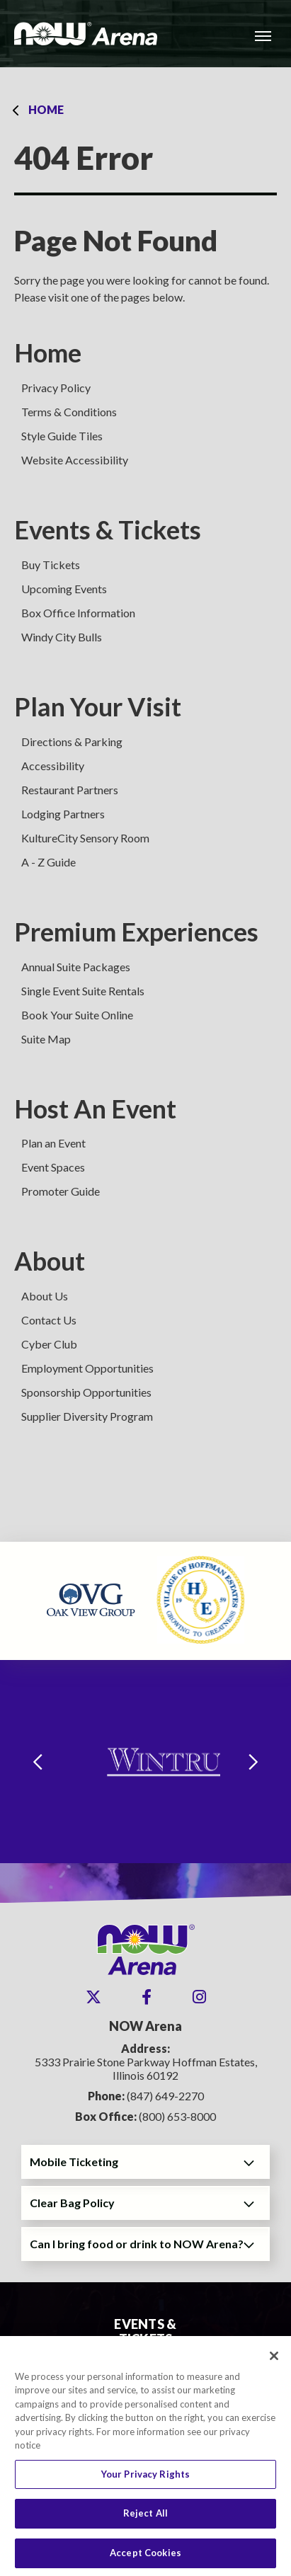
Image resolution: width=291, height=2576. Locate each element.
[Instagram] (199, 1997)
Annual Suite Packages (75, 966)
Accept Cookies (145, 2558)
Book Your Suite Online (77, 1014)
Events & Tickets (107, 530)
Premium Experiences (136, 932)
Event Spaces (53, 1167)
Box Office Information (78, 612)
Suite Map (46, 1039)
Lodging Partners (63, 813)
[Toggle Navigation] (263, 35)
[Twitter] (93, 1997)
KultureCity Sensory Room (85, 838)
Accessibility (52, 765)
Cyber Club (49, 1344)
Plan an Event (53, 1143)
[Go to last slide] (37, 1761)
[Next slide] (253, 1761)
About (49, 1261)
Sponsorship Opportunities (86, 1392)
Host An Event (95, 1109)
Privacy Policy (56, 387)
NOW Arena (85, 33)
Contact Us (48, 1320)
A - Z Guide (48, 862)
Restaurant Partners (69, 789)
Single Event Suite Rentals (82, 990)
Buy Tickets (50, 564)
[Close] (274, 2360)
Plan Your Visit (97, 707)
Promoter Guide (60, 1191)
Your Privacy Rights (145, 2479)
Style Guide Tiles (62, 435)
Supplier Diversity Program (87, 1416)
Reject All (145, 2518)
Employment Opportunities (87, 1368)
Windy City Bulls (61, 636)
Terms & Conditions (69, 411)
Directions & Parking (71, 741)
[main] (145, 804)
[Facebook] (147, 1997)
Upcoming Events (64, 588)
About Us (44, 1296)
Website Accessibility (74, 459)
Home (46, 109)
